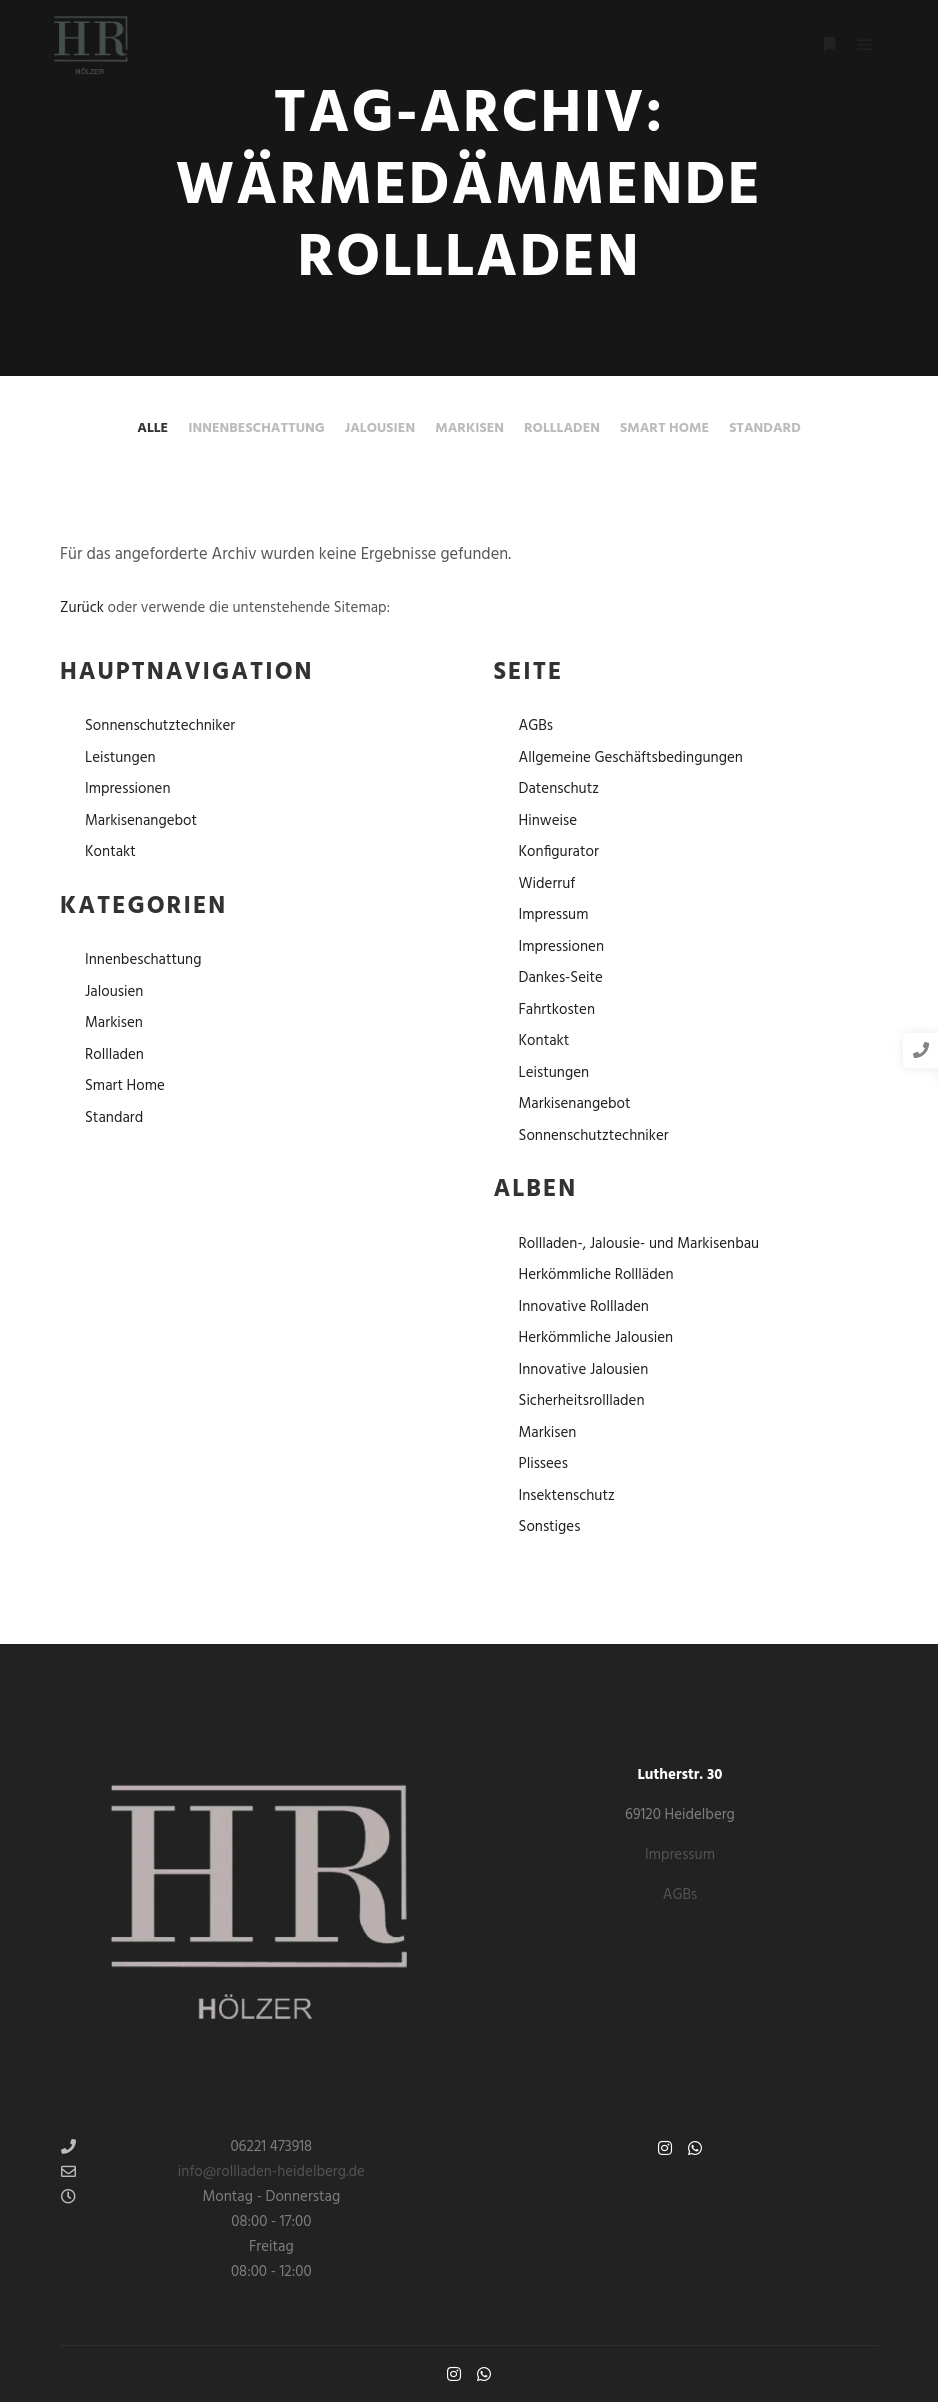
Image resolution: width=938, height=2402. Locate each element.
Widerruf (547, 884)
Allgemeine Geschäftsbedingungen (631, 758)
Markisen (469, 428)
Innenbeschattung (256, 428)
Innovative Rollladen (584, 1307)
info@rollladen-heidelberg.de (213, 2172)
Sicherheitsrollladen (582, 1401)
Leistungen (120, 758)
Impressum (554, 915)
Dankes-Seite (561, 978)
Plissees (543, 1464)
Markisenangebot (141, 821)
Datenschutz (559, 789)
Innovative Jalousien (584, 1370)
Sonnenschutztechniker (160, 726)
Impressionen (128, 789)
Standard (765, 428)
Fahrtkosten (557, 1010)
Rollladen (562, 428)
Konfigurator (559, 852)
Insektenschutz (567, 1496)
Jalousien (380, 428)
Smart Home (664, 428)
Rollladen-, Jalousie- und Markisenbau (639, 1244)
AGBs (536, 726)
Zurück (82, 608)
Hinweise (548, 821)
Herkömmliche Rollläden (596, 1275)
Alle (152, 428)
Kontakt (110, 852)
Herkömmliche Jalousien (596, 1338)
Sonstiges (550, 1527)
